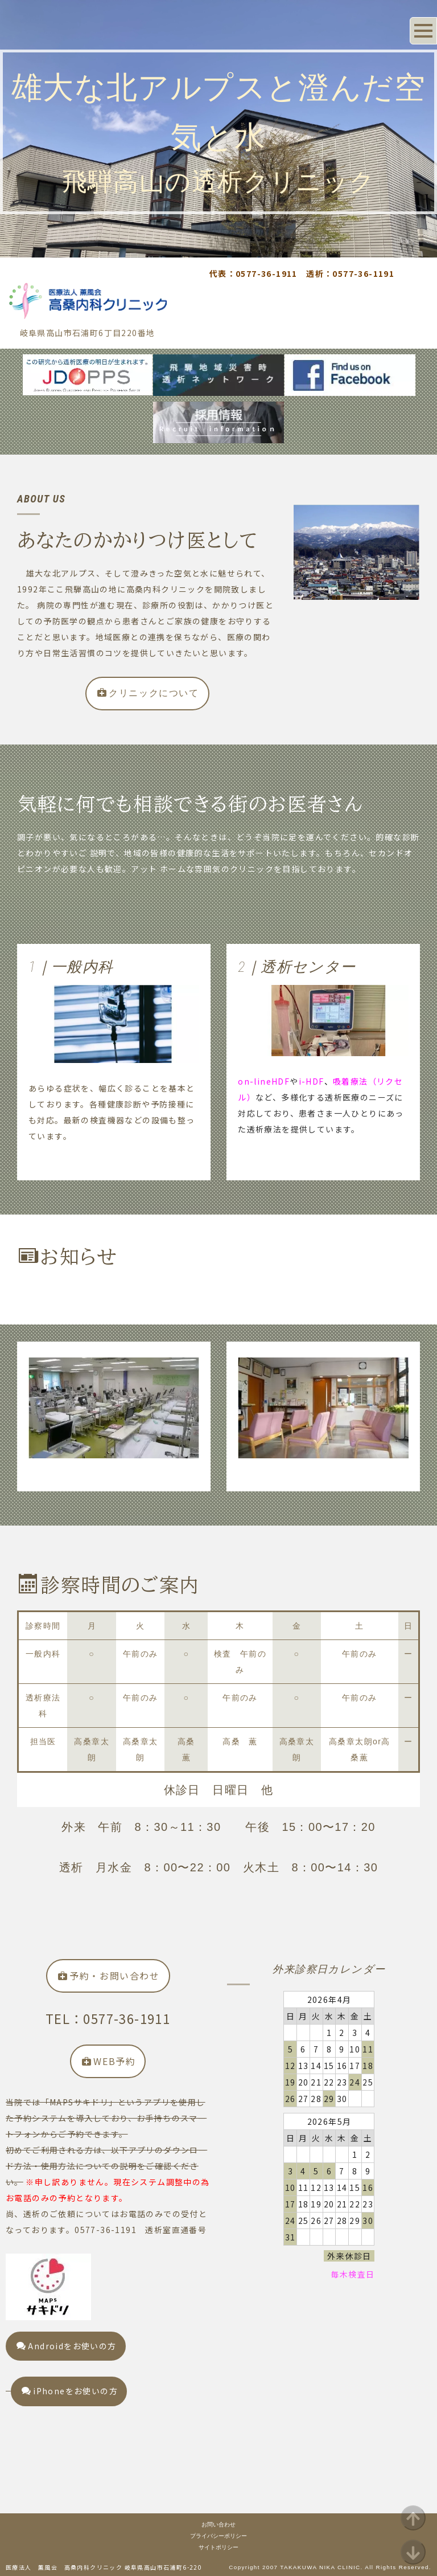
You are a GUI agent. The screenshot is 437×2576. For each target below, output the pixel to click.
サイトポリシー (218, 2547)
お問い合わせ (218, 2524)
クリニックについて (148, 693)
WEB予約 (109, 2061)
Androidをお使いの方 (67, 2346)
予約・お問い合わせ (109, 1975)
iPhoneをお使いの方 (70, 2391)
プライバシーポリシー (218, 2536)
